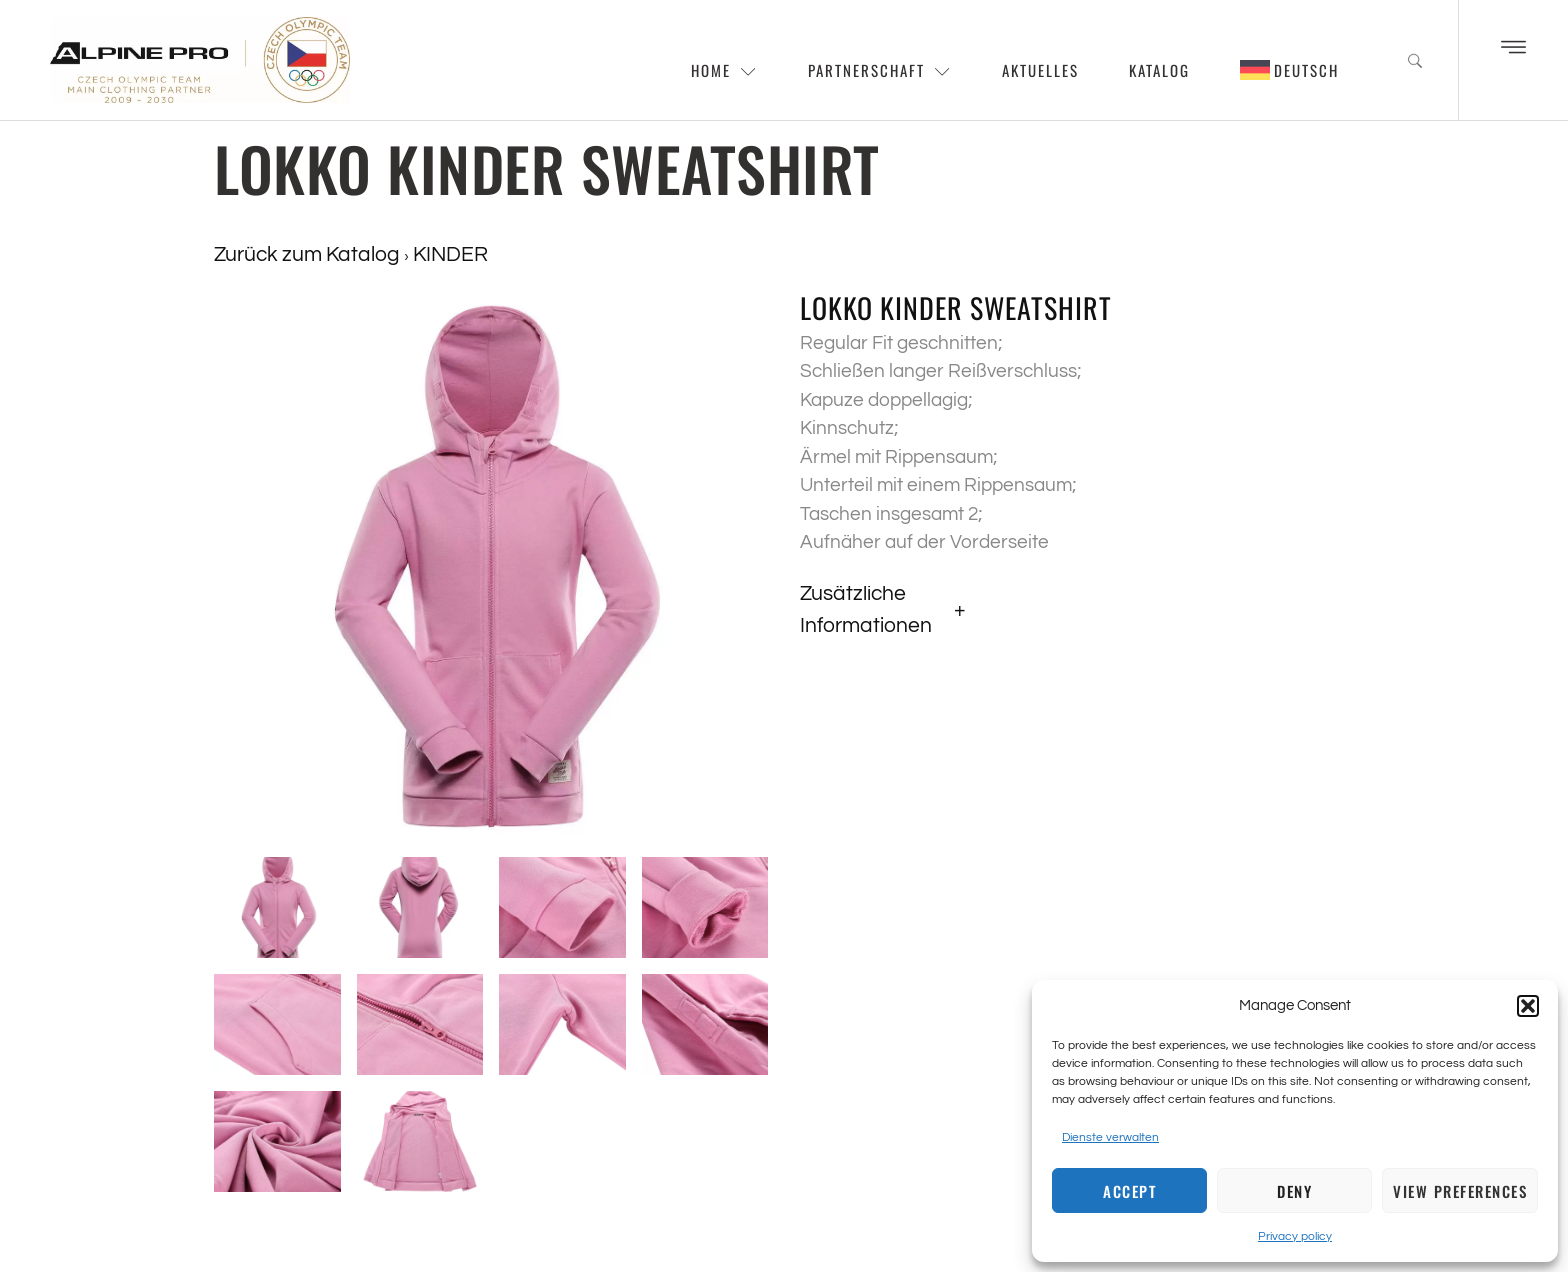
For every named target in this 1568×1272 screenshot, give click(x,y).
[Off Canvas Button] (1513, 49)
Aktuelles (1040, 70)
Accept (1129, 1191)
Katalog (1159, 70)
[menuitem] (1290, 70)
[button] (1528, 1006)
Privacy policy (1295, 1236)
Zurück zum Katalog (309, 254)
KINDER (450, 254)
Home (724, 70)
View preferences (1460, 1191)
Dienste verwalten (1110, 1137)
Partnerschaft (880, 70)
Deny (1294, 1191)
